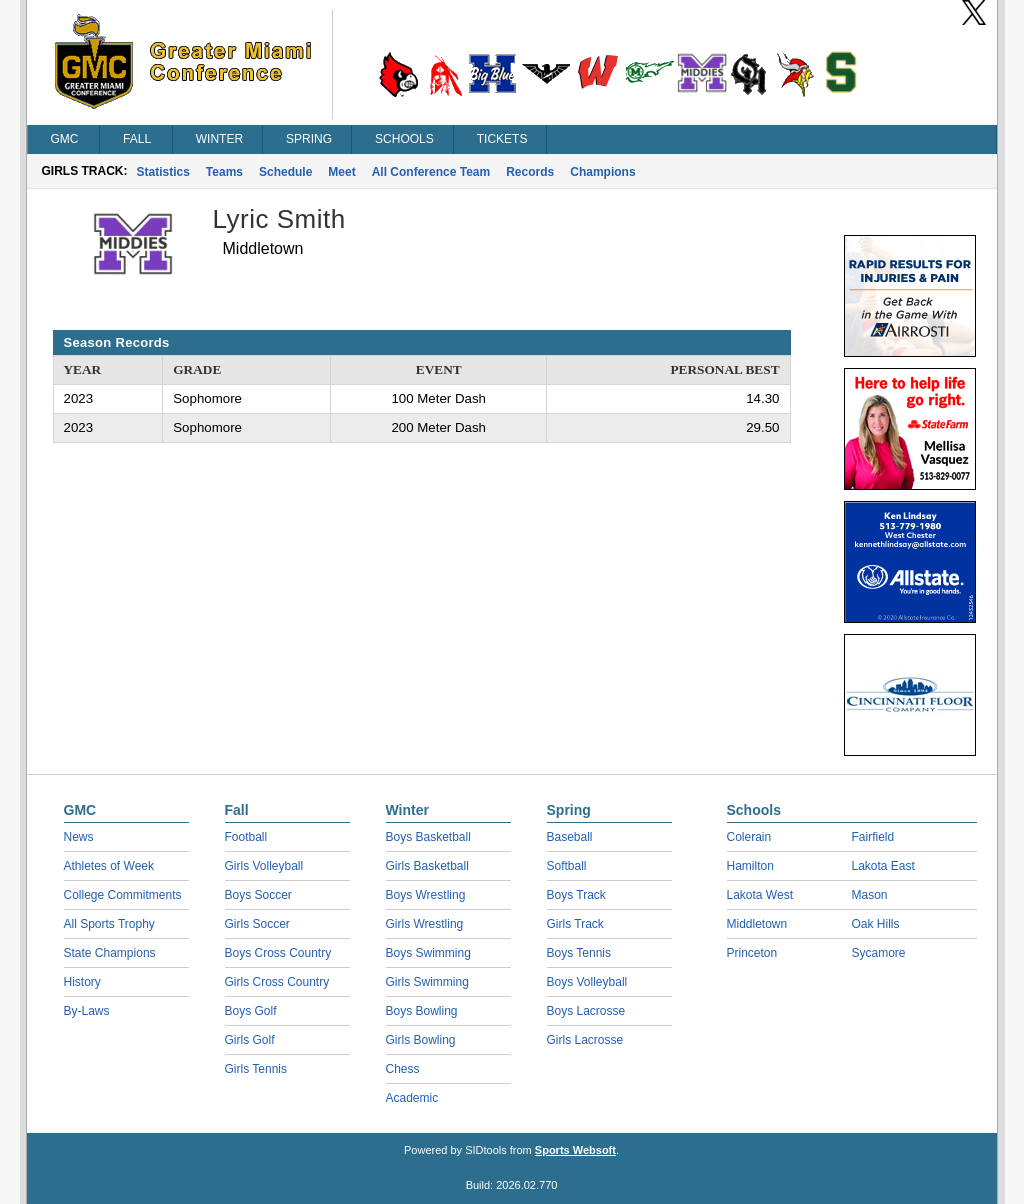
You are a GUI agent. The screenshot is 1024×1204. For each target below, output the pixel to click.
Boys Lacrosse (586, 1011)
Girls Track (575, 924)
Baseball (570, 837)
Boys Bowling (422, 1011)
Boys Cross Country (278, 953)
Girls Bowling (421, 1040)
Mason (870, 895)
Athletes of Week (109, 866)
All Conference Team (431, 172)
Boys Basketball (428, 837)
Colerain (749, 837)
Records (530, 172)
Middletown (757, 924)
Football (246, 837)
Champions (602, 172)
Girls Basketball (427, 866)
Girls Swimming (427, 982)
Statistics (163, 172)
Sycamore (879, 953)
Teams (224, 172)
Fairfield (873, 837)
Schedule (285, 172)
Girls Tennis (256, 1069)
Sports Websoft (575, 1150)
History (82, 982)
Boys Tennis (579, 953)
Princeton (752, 953)
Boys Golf (251, 1011)
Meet (341, 172)
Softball (567, 866)
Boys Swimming (428, 953)
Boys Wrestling (426, 895)
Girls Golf (250, 1040)
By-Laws (87, 1011)
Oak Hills (876, 924)
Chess (403, 1069)
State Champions (110, 953)
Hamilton (750, 866)
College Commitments (123, 895)
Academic (412, 1098)
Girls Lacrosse (585, 1040)
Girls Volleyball (264, 866)
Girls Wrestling (425, 924)
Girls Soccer (257, 924)
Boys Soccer (258, 895)
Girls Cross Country (277, 982)
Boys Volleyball (587, 982)
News (79, 837)
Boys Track (576, 895)
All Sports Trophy (109, 924)
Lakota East (883, 866)
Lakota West (760, 895)
